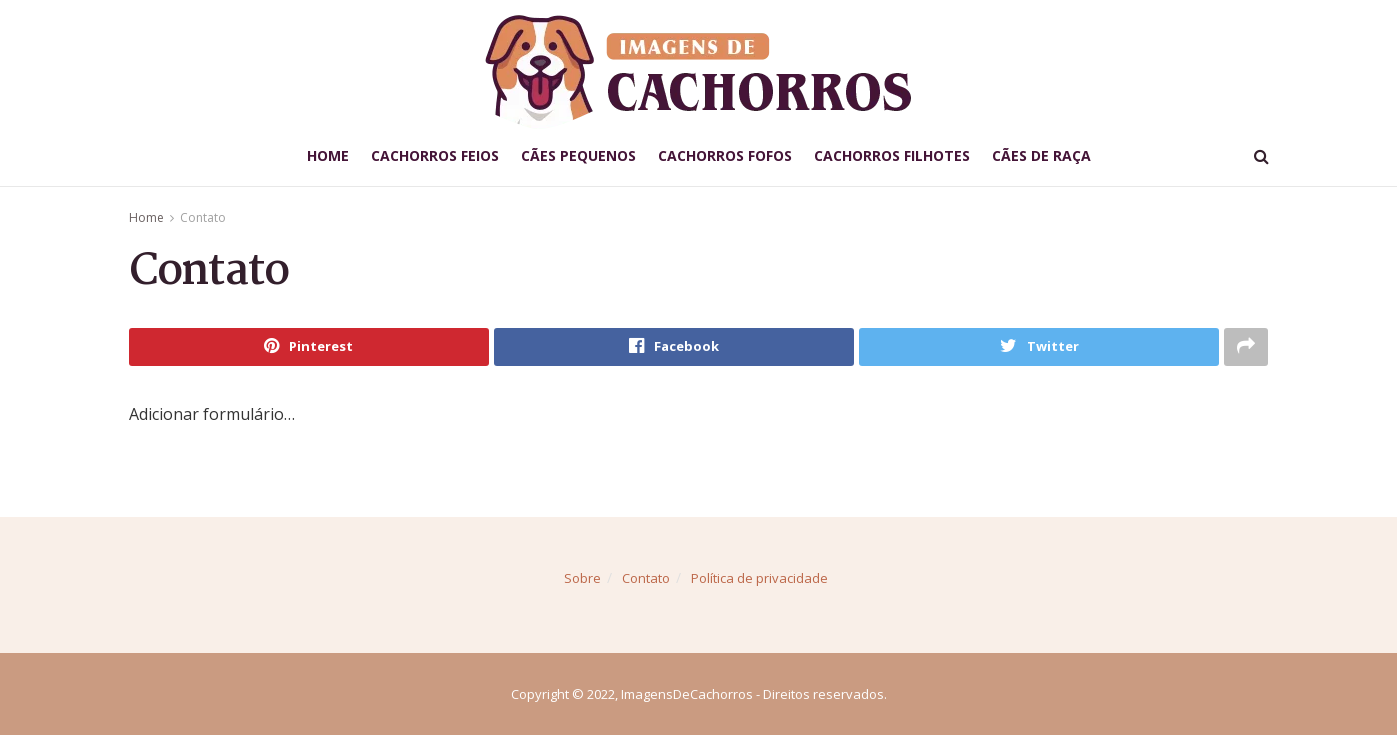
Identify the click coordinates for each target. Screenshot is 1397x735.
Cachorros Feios (435, 155)
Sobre (582, 578)
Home (328, 155)
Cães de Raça (1041, 155)
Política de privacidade (759, 578)
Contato (203, 217)
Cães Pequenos (578, 155)
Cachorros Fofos (725, 155)
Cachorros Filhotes (892, 155)
